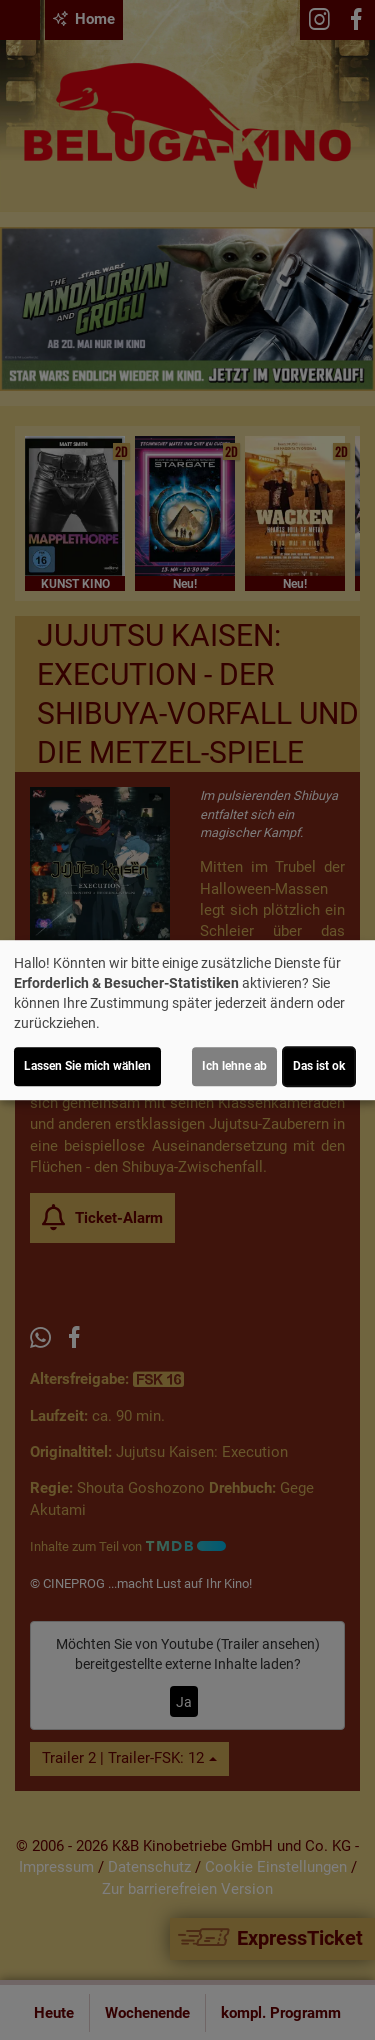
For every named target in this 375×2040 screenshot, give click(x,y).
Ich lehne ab (234, 1066)
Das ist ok (319, 1066)
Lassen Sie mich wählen (87, 1066)
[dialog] (187, 1020)
